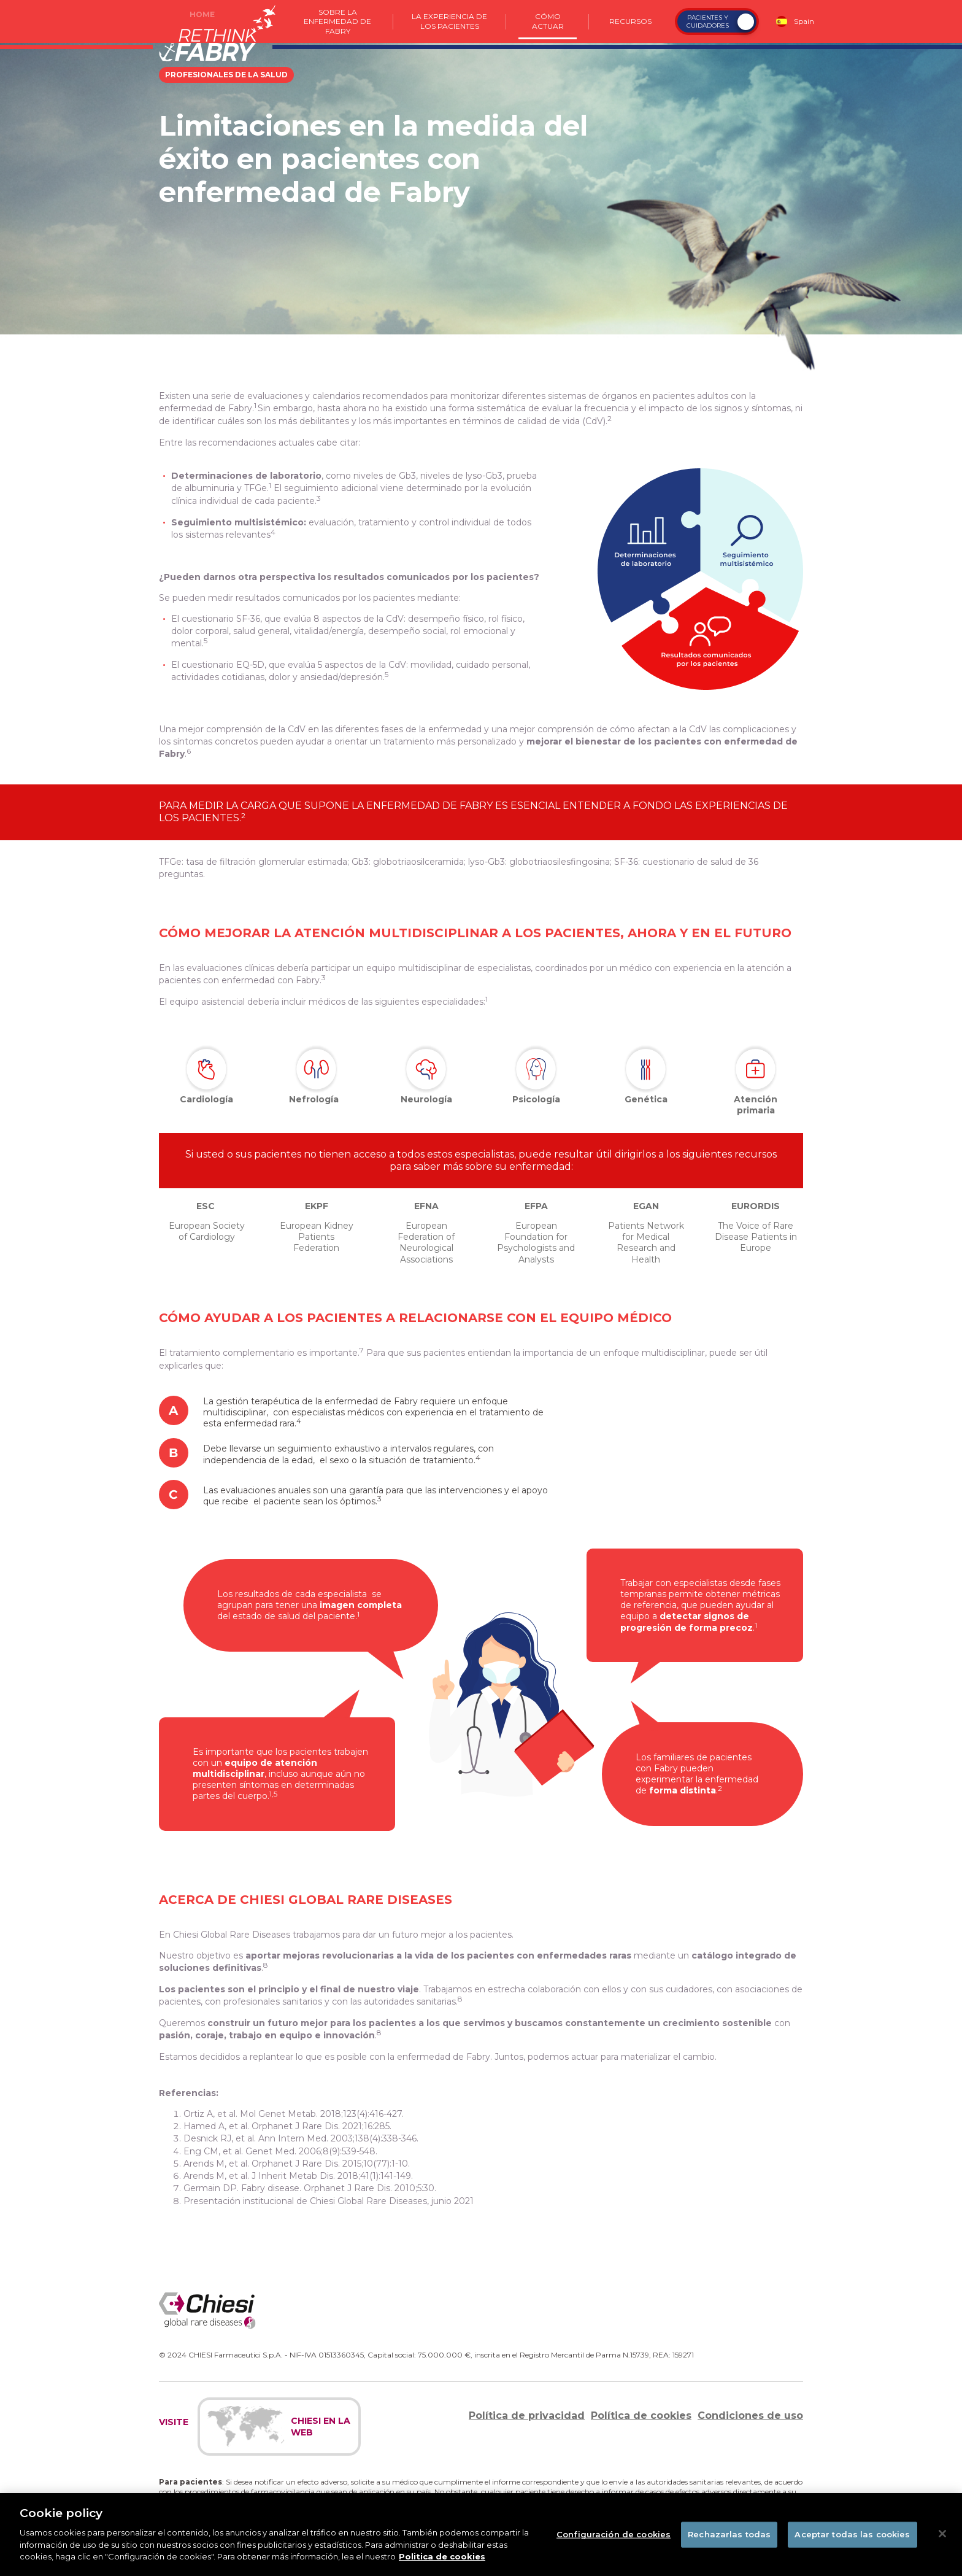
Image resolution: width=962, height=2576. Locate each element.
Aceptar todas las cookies (852, 2543)
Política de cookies (641, 2415)
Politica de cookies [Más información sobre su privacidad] (442, 2565)
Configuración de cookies (613, 2543)
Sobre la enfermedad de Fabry (337, 21)
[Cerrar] (942, 2543)
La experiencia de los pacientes (450, 21)
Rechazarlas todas (729, 2543)
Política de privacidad (527, 2415)
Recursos (630, 21)
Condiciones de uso (750, 2415)
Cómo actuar (548, 21)
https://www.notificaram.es (323, 2500)
